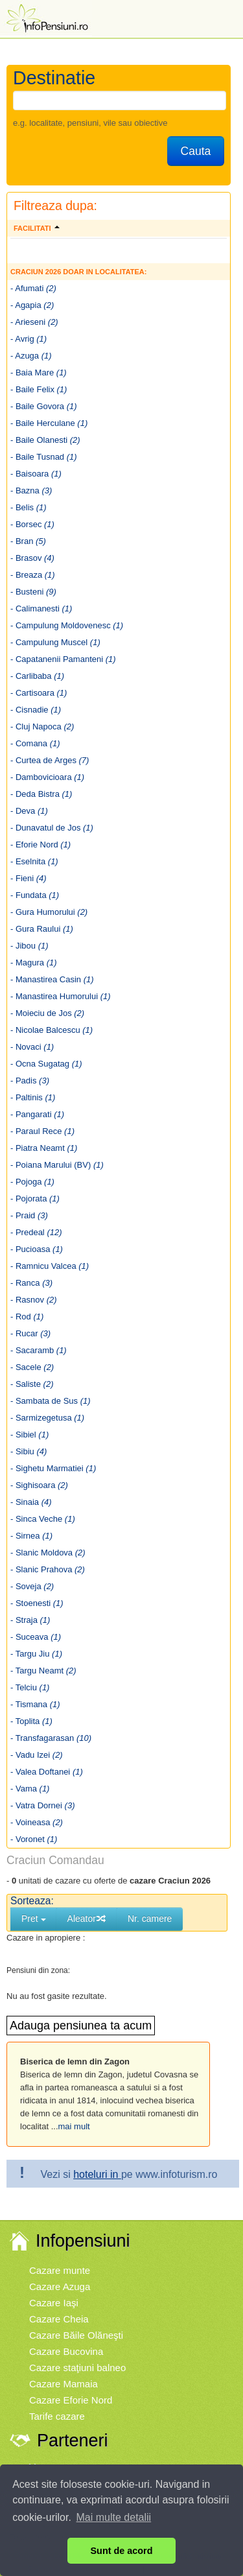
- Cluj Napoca (42, 726)
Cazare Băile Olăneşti (76, 2335)
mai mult (74, 2126)
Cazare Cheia (59, 2318)
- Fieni (28, 878)
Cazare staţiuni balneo (77, 2367)
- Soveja (32, 1586)
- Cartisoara (38, 693)
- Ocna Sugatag (46, 1064)
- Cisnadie (35, 710)
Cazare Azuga (59, 2286)
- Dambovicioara (47, 777)
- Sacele (32, 1367)
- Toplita (31, 1721)
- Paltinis (32, 1097)
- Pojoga (32, 1182)
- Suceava (35, 1637)
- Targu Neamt (43, 1670)
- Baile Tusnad (43, 457)
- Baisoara (36, 474)
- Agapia (32, 305)
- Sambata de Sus (50, 1401)
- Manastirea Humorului (60, 996)
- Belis (28, 507)
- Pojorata (35, 1198)
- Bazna (31, 490)
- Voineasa (36, 1822)
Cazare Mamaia (63, 2383)
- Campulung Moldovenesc (66, 625)
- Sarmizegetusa (47, 1418)
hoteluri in (97, 2174)
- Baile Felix (38, 389)
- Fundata (34, 895)
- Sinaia (31, 1502)
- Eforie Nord (40, 844)
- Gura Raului (41, 929)
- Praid (29, 1215)
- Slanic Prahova (47, 1569)
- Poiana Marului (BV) (57, 1165)
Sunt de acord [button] (122, 2551)
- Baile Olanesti (45, 440)
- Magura (33, 962)
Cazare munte (59, 2270)
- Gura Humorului (48, 912)
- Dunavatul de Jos (51, 828)
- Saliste (31, 1384)
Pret (33, 1918)
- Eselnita (34, 861)
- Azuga (31, 355)
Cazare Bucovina (66, 2351)
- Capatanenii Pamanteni (63, 659)
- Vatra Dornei (42, 1805)
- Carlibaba (37, 676)
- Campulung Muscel (55, 642)
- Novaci (32, 1047)
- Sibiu (28, 1451)
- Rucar (30, 1333)
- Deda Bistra (41, 794)
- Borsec (32, 524)
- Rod (26, 1316)
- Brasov (32, 558)
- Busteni (33, 592)
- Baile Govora (43, 406)
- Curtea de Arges (49, 760)
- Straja (30, 1620)
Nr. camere (150, 1918)
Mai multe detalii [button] (114, 2517)
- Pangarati (37, 1114)
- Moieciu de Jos (47, 1013)
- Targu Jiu (36, 1654)
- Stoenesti (37, 1603)
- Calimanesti (41, 608)
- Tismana (35, 1704)
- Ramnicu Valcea (49, 1266)
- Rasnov (33, 1300)
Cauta (196, 151)
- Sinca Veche (42, 1519)
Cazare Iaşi (53, 2302)
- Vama (29, 1788)
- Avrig (28, 339)
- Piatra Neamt (43, 1148)
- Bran (28, 541)
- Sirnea (31, 1536)
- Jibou (29, 946)
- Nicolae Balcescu (51, 1030)
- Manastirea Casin (52, 979)
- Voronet (33, 1839)
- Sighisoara (39, 1485)
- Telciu (29, 1687)
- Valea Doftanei (46, 1772)
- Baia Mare (38, 372)
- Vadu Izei (36, 1755)
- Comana (35, 743)
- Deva (29, 811)
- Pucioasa (36, 1249)
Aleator (86, 1918)
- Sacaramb (38, 1350)
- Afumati (33, 288)
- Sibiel (29, 1434)
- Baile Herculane (48, 423)
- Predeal (36, 1232)
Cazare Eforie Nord (70, 2399)
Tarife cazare (57, 2416)
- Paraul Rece (42, 1131)
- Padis (29, 1080)
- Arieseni (34, 322)
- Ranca (31, 1283)
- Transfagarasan (50, 1738)
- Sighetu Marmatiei (53, 1468)
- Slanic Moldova (48, 1552)
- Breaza (32, 575)
